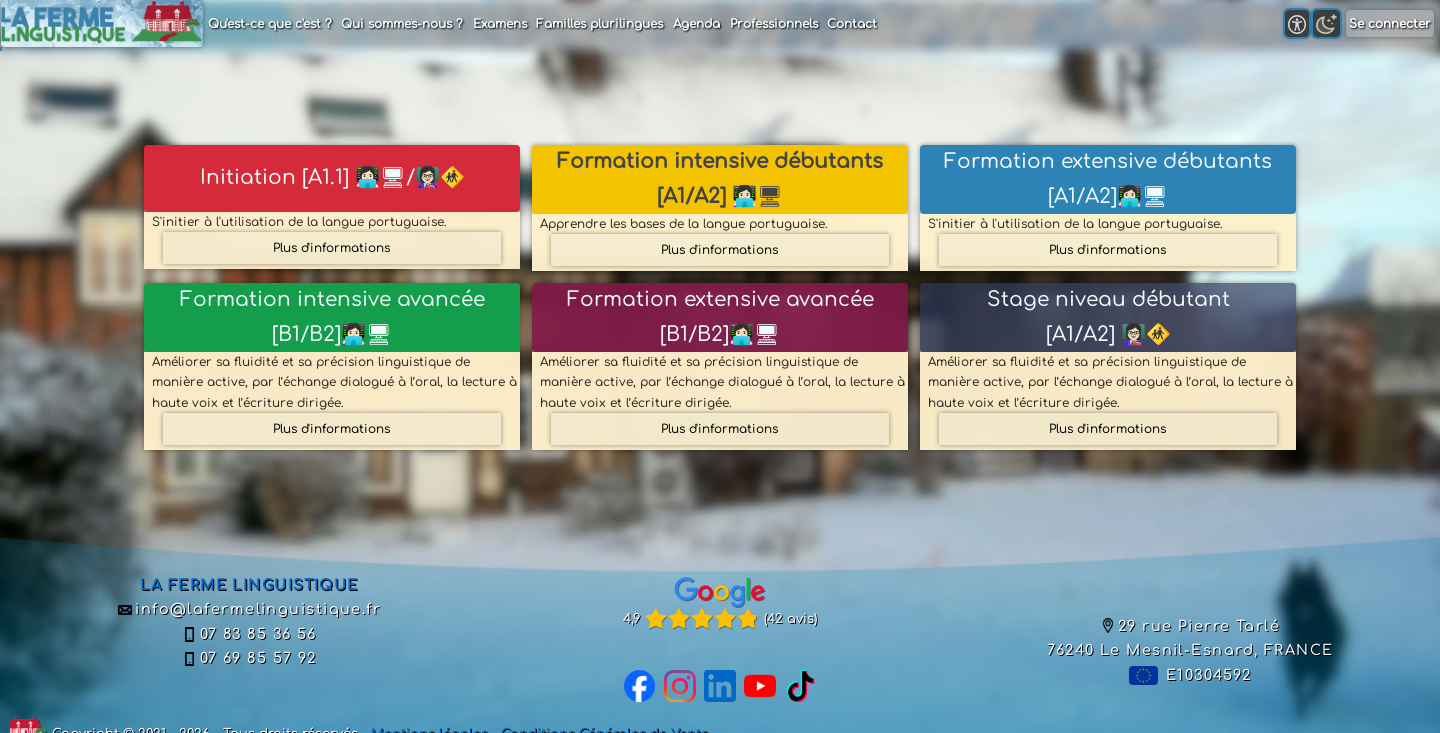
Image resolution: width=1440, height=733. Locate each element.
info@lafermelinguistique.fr (249, 609)
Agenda (696, 24)
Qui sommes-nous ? (402, 24)
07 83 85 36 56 (249, 634)
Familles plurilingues (599, 24)
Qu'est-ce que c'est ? (270, 24)
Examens (500, 24)
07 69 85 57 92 (249, 658)
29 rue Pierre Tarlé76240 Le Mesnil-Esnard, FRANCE (1190, 638)
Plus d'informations (331, 248)
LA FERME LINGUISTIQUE (249, 585)
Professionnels (774, 24)
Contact (852, 24)
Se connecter (1390, 24)
